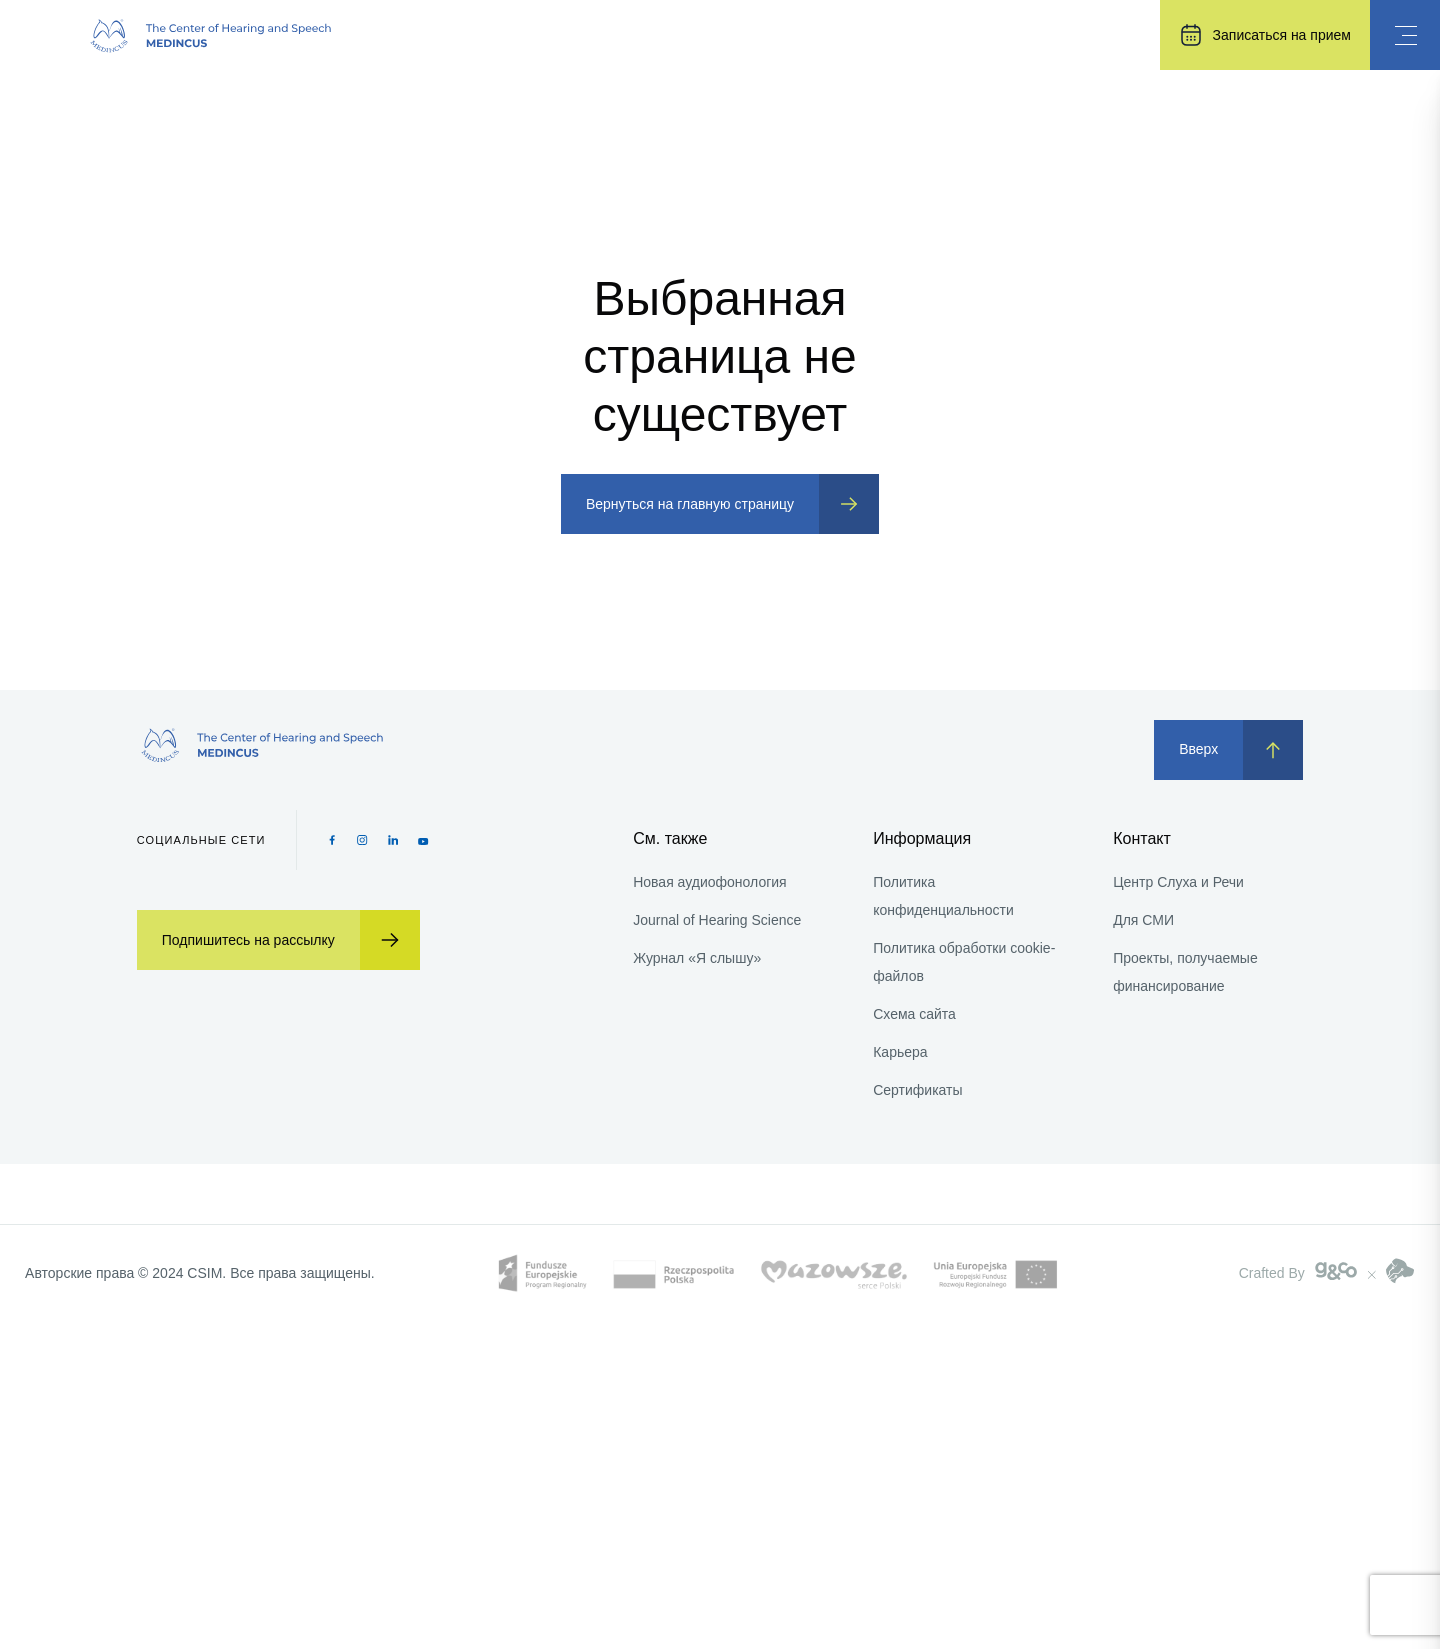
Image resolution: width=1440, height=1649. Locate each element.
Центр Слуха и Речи (1178, 882)
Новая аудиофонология (710, 882)
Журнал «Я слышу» (697, 958)
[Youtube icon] (423, 840)
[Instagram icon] (362, 840)
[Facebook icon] (332, 840)
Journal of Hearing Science (717, 920)
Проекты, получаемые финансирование (1185, 972)
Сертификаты (917, 1090)
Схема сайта (914, 1014)
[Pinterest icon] (393, 840)
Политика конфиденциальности (943, 896)
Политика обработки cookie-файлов (964, 962)
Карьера (900, 1052)
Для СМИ (1143, 920)
